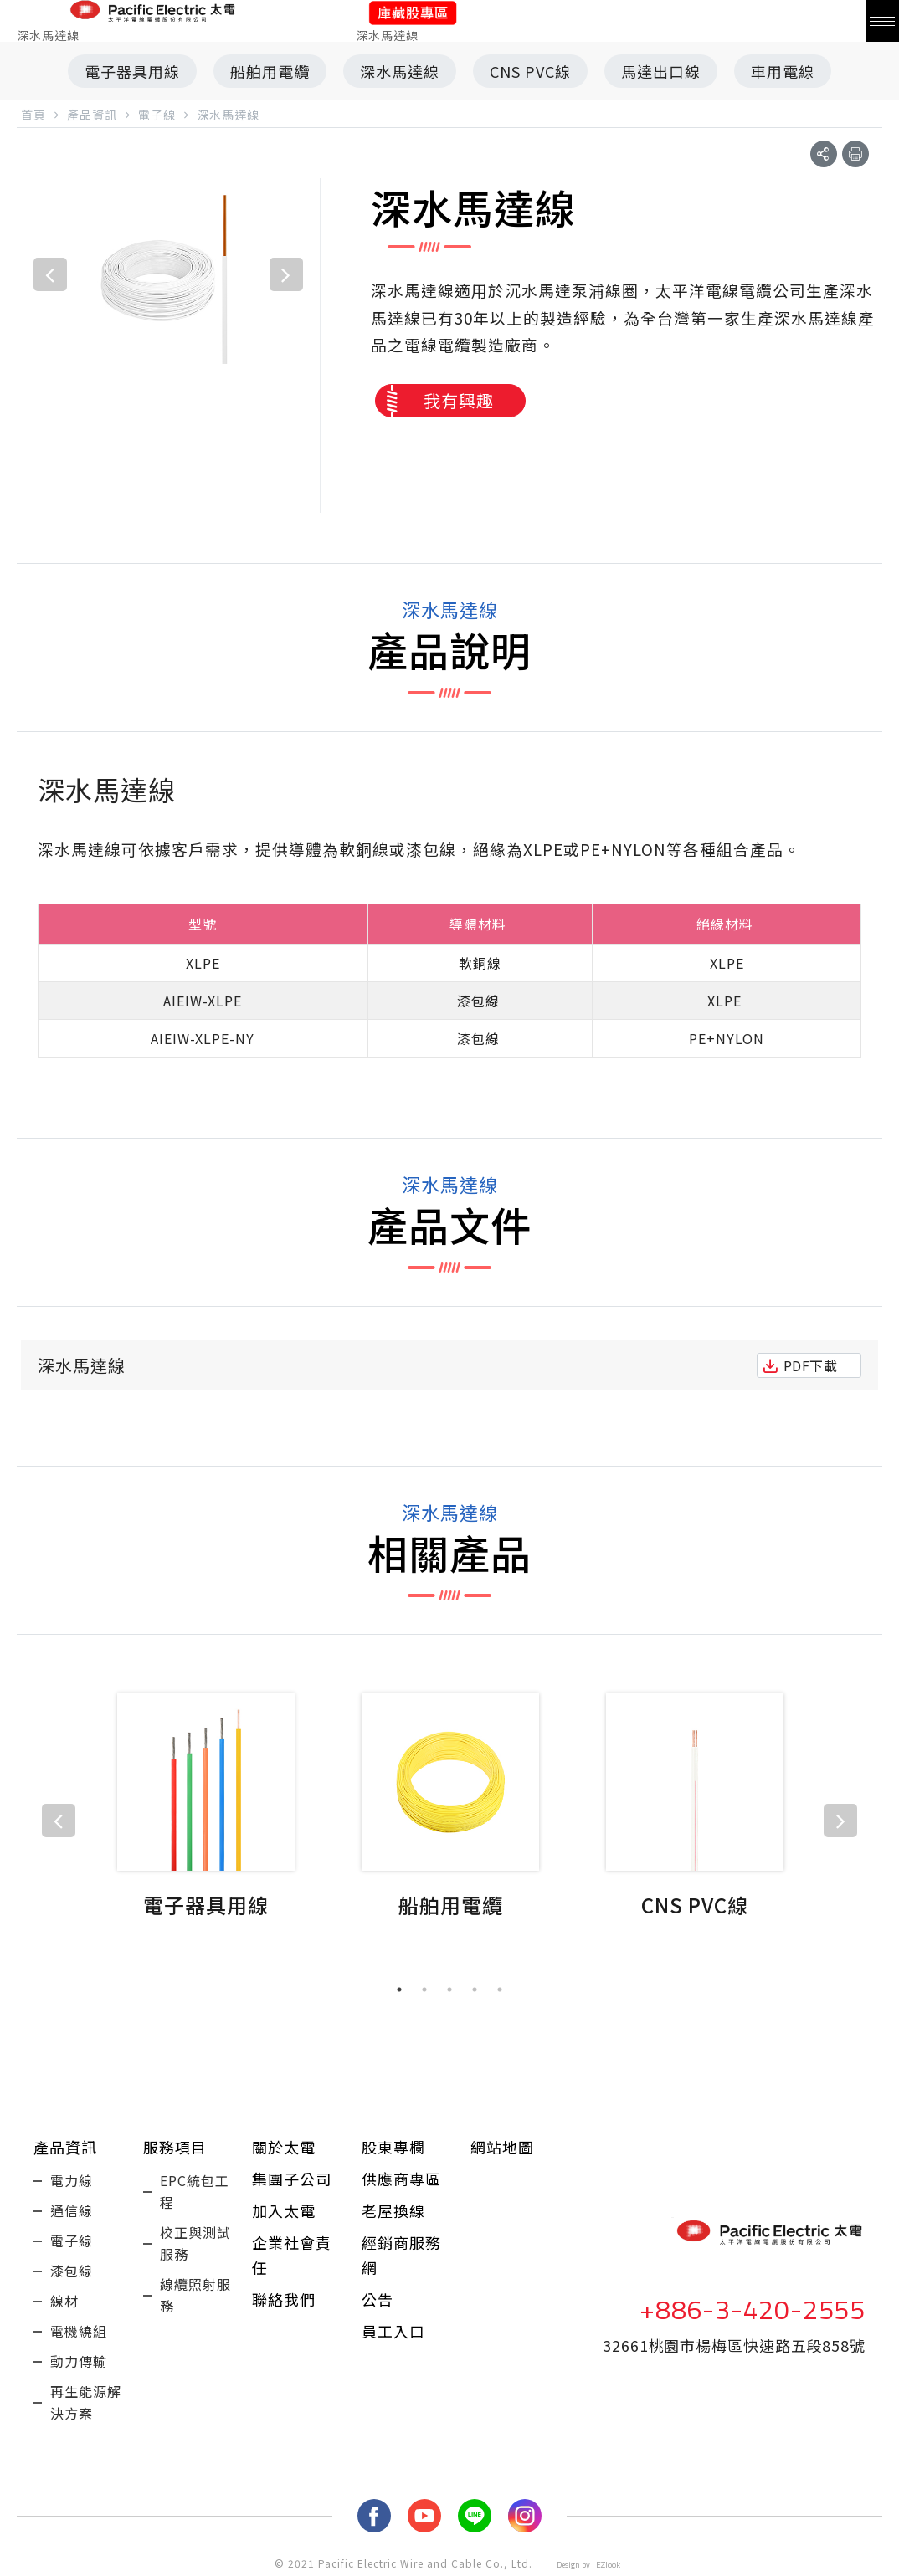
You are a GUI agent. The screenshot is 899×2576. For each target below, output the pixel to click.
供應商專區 (401, 2178)
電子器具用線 (132, 71)
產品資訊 (65, 2147)
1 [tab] (399, 1989)
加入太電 (284, 2210)
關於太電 (284, 2147)
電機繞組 (78, 2331)
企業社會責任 (291, 2254)
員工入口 (393, 2331)
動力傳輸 (78, 2361)
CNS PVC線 (530, 71)
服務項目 (175, 2147)
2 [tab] (424, 1989)
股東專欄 (393, 2147)
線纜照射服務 (195, 2295)
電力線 (71, 2180)
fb (374, 2515)
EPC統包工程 (194, 2191)
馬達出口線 (661, 71)
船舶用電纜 (270, 71)
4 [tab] (474, 1989)
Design (568, 2564)
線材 (64, 2301)
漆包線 (71, 2271)
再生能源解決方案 (85, 2402)
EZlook (608, 2564)
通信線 (71, 2210)
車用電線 (782, 71)
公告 (377, 2299)
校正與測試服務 (195, 2243)
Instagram (525, 2515)
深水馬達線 (399, 71)
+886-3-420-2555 (753, 2309)
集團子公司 (291, 2178)
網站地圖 (502, 2147)
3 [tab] (449, 1989)
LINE (474, 2515)
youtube (424, 2515)
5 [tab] (499, 1989)
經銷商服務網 (401, 2254)
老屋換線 (393, 2210)
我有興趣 (459, 400)
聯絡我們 (284, 2299)
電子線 (71, 2240)
